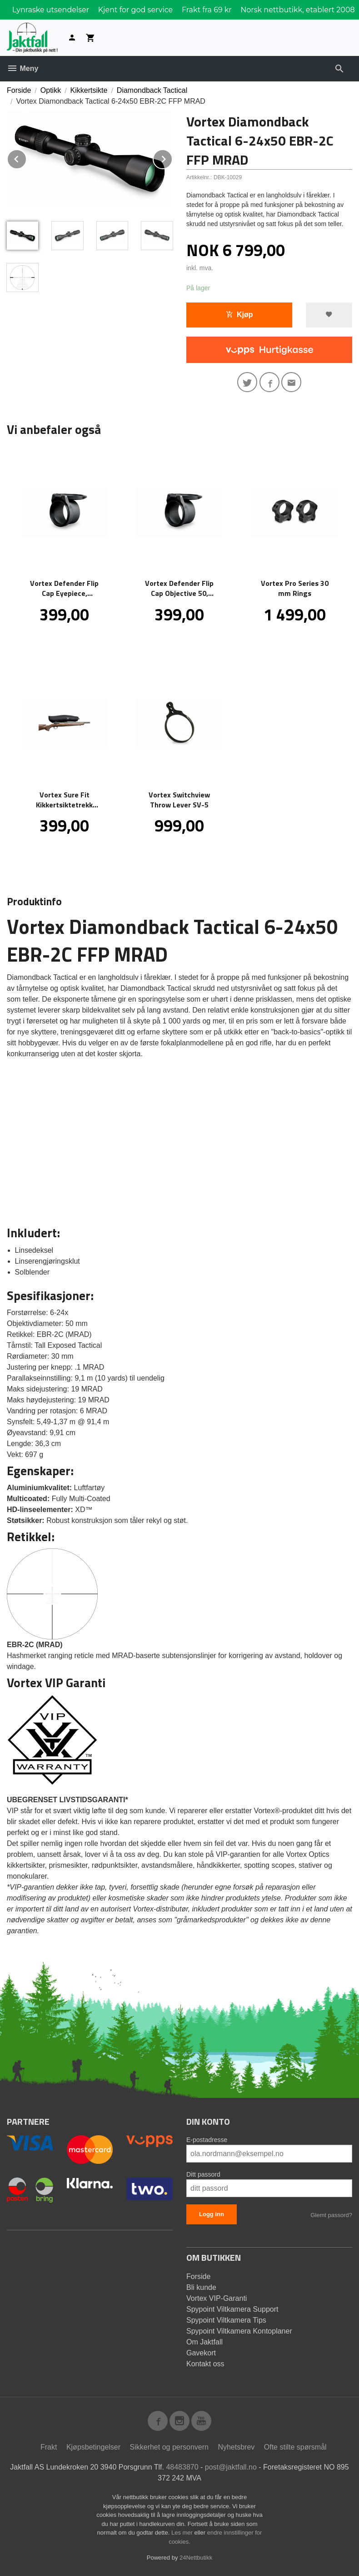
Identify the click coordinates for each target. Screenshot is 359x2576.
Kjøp (239, 314)
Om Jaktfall (204, 2342)
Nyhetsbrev (236, 2447)
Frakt (48, 2447)
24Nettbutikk (196, 2557)
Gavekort (201, 2353)
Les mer (182, 2532)
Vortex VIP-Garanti (216, 2298)
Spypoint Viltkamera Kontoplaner (239, 2331)
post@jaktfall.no (231, 2467)
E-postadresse (206, 2139)
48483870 (182, 2467)
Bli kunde (201, 2287)
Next (172, 157)
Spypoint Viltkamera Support (232, 2309)
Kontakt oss (205, 2364)
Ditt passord (203, 2174)
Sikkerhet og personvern (169, 2447)
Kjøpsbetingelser (93, 2447)
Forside (19, 90)
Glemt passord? (331, 2215)
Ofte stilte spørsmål (295, 2447)
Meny (22, 68)
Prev (26, 157)
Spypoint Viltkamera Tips (226, 2320)
